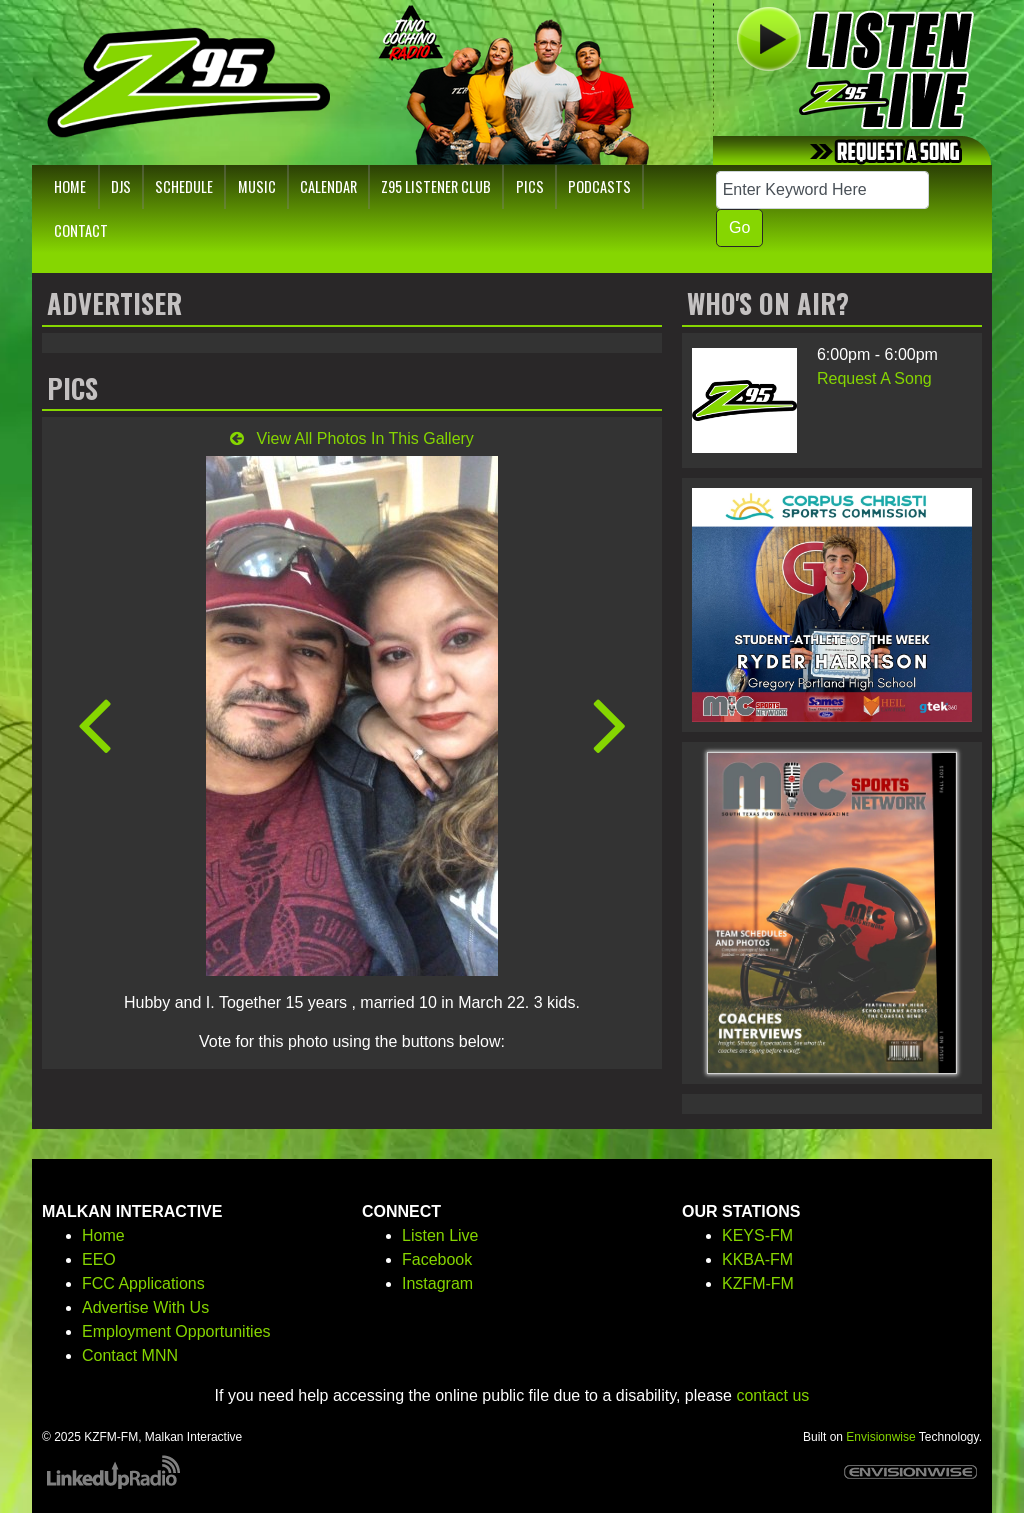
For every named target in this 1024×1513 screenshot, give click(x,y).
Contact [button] (81, 230)
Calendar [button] (328, 186)
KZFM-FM (758, 1283)
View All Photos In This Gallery (352, 438)
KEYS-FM (757, 1235)
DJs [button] (121, 186)
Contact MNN (130, 1355)
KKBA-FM (757, 1259)
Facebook (437, 1259)
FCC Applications (143, 1283)
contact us (772, 1395)
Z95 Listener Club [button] (436, 186)
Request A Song (874, 378)
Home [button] (70, 186)
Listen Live (440, 1235)
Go (739, 227)
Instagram (437, 1283)
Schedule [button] (184, 186)
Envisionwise (880, 1437)
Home (103, 1235)
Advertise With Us (145, 1307)
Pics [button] (530, 186)
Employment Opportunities (176, 1331)
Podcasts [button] (599, 186)
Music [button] (257, 186)
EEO (99, 1259)
